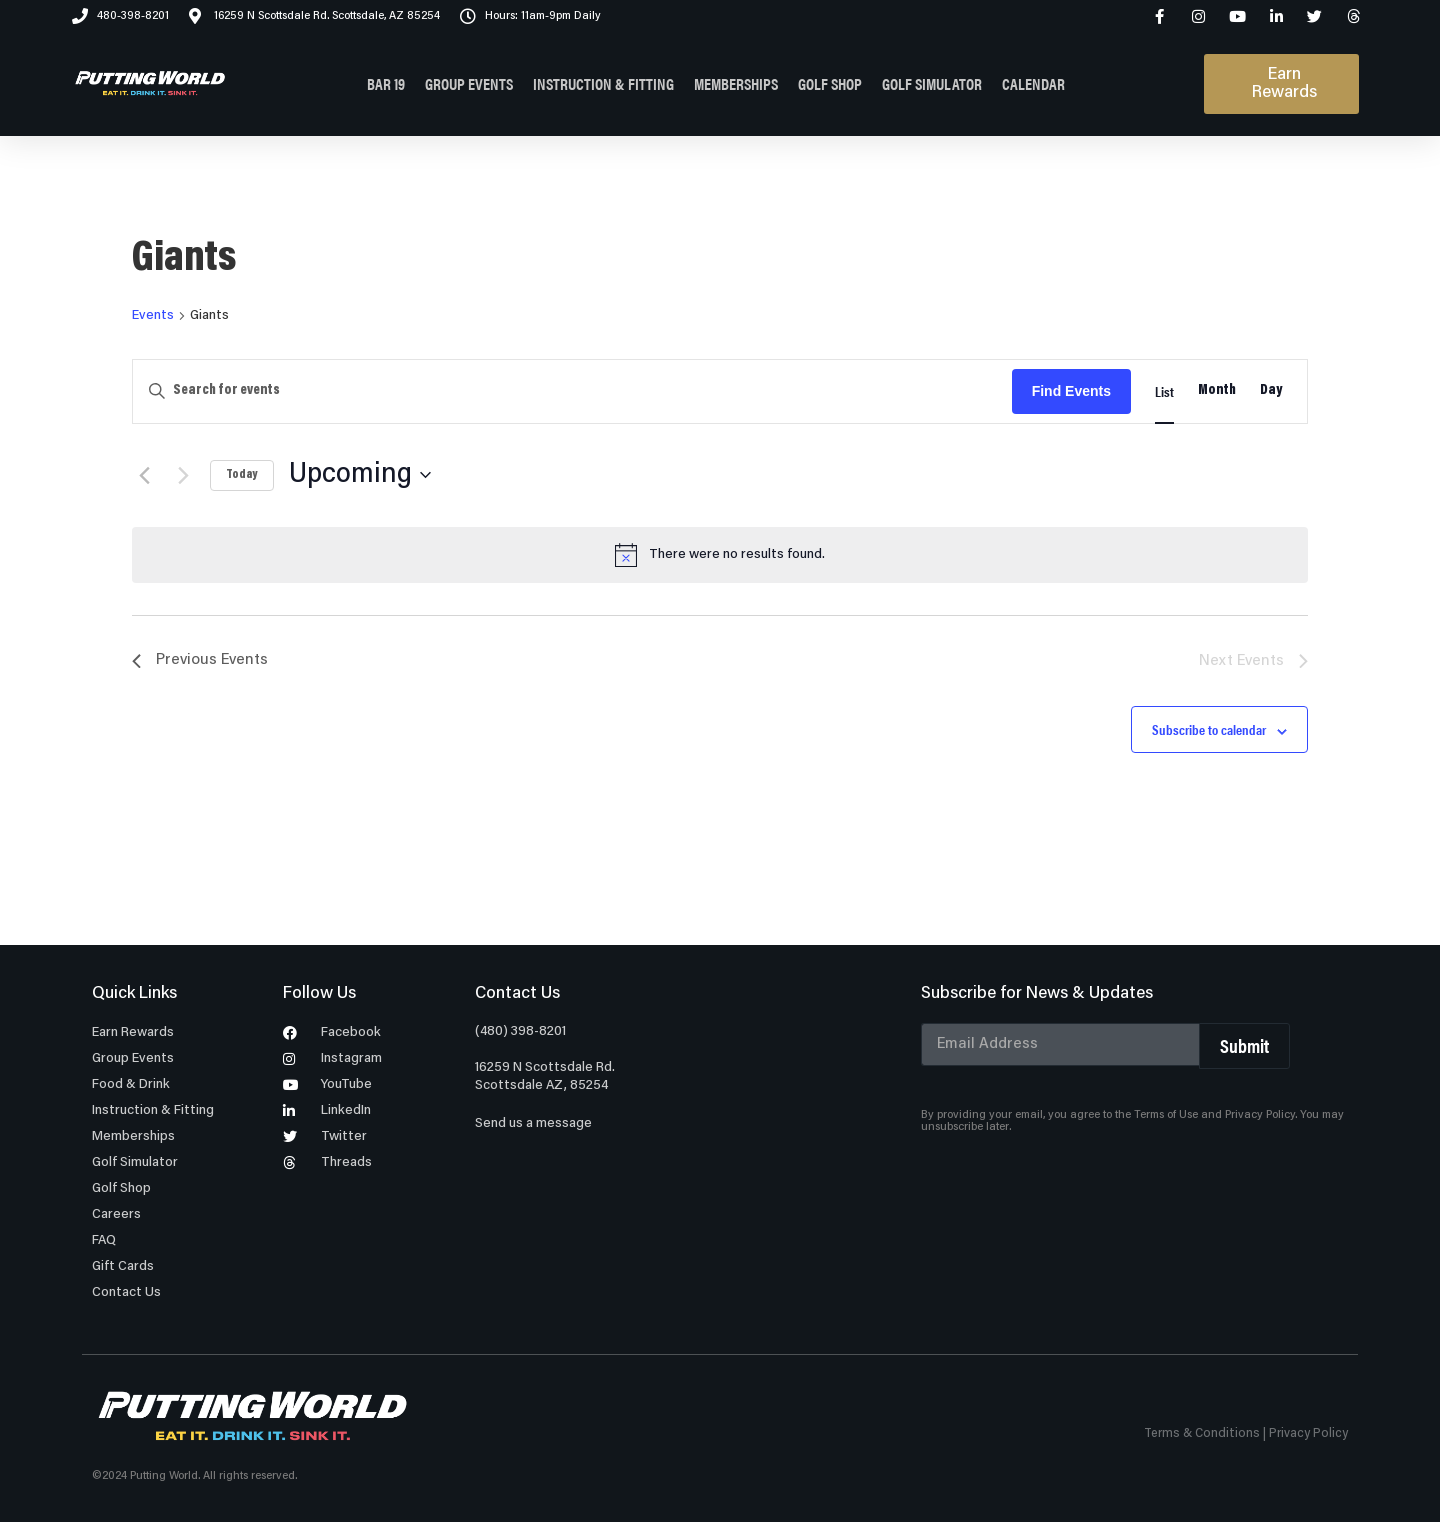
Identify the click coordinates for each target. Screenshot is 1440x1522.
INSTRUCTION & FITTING (603, 83)
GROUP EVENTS (469, 83)
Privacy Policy (1260, 1115)
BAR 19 (386, 83)
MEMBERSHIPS (736, 83)
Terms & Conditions (1202, 1433)
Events (153, 316)
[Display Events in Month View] (1217, 391)
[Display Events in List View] (1164, 391)
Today (242, 475)
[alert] (720, 555)
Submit (1244, 1045)
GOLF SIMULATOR (932, 83)
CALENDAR (1033, 83)
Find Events (1071, 391)
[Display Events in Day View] (1271, 391)
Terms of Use (1166, 1115)
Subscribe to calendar (1209, 729)
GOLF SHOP (830, 83)
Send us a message (533, 1124)
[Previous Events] (144, 475)
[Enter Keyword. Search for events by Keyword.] (572, 391)
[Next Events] (183, 475)
